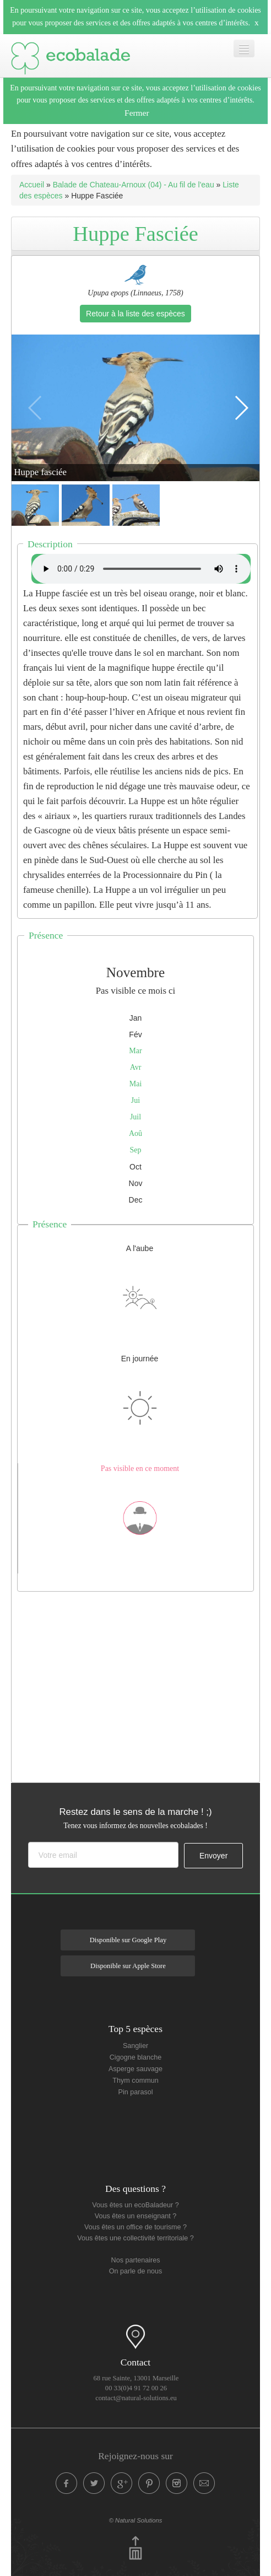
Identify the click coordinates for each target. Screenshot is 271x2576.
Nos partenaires (135, 2260)
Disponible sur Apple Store (128, 1966)
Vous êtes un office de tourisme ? (135, 2227)
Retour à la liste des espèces (135, 313)
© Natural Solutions (135, 2520)
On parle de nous (135, 2271)
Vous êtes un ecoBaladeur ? (135, 2205)
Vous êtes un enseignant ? (135, 2216)
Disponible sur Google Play (128, 1940)
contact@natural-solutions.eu (136, 2398)
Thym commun (135, 2080)
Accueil (31, 184)
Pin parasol (135, 2092)
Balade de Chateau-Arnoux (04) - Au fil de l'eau (133, 184)
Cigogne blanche (136, 2057)
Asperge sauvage (135, 2069)
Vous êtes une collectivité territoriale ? (135, 2238)
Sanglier (135, 2046)
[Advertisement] (141, 1684)
